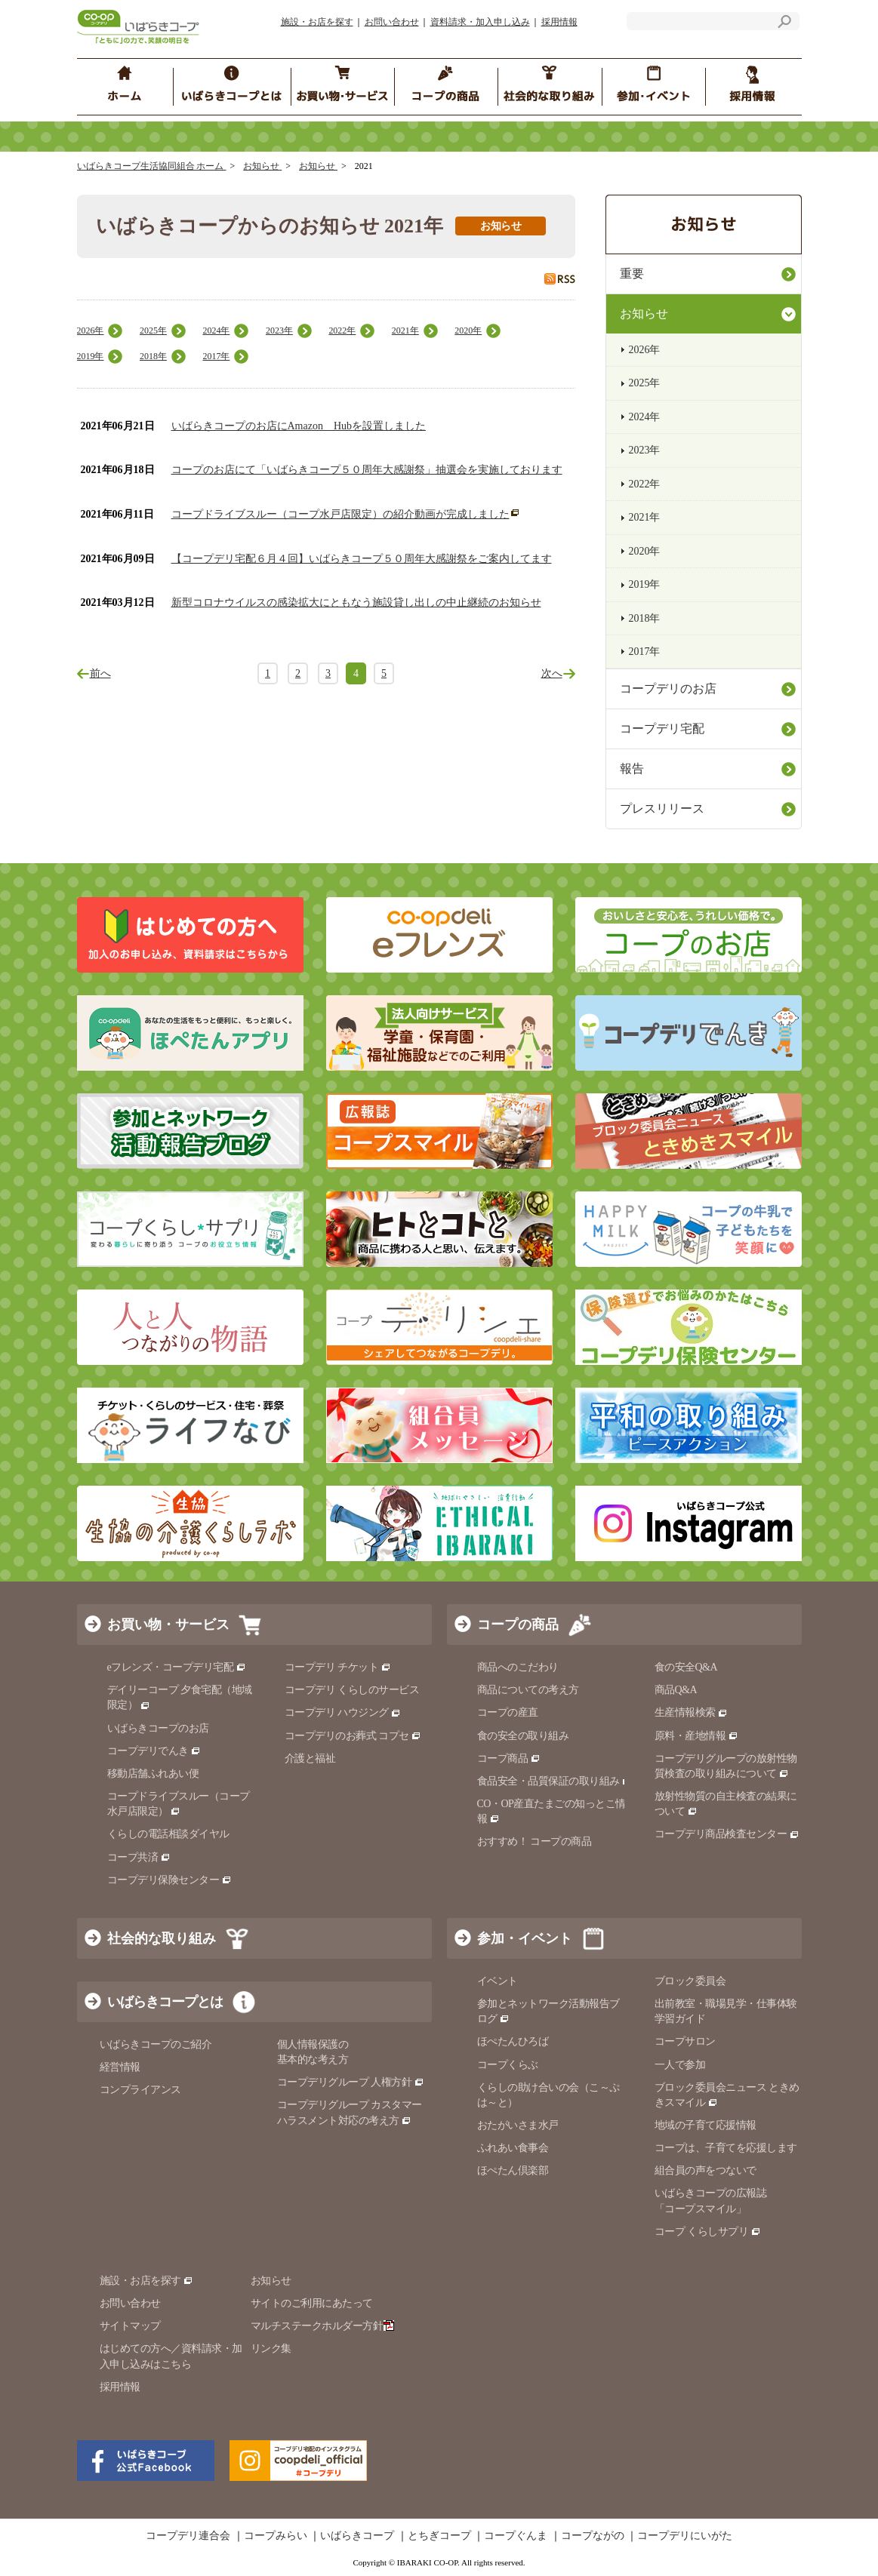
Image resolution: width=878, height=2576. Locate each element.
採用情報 (559, 22)
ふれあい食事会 (513, 2147)
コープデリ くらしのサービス (352, 1689)
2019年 (90, 356)
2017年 (216, 356)
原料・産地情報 (696, 1735)
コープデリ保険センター (169, 1880)
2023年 (279, 330)
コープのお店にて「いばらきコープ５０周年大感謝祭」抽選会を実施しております (366, 469)
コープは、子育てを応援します (726, 2147)
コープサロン (685, 2041)
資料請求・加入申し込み (480, 22)
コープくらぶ (507, 2064)
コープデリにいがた (684, 2536)
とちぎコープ (439, 2536)
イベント (497, 1981)
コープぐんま (515, 2536)
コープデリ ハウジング (343, 1712)
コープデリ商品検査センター (727, 1834)
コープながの (592, 2536)
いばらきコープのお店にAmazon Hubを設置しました (299, 426)
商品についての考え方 (528, 1689)
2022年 (342, 330)
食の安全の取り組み (523, 1735)
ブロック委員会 (690, 1981)
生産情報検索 (692, 1712)
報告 (632, 768)
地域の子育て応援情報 (705, 2125)
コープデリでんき (154, 1751)
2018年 (153, 356)
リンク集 (271, 2348)
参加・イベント (524, 1938)
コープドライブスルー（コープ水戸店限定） (178, 1804)
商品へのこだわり (518, 1667)
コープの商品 (518, 1624)
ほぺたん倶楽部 (513, 2170)
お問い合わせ (392, 22)
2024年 (216, 330)
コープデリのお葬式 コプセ (353, 1735)
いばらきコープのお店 (158, 1728)
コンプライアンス (140, 2089)
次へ (551, 673)
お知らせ (262, 166)
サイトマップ (130, 2326)
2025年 (153, 330)
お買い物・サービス (168, 1624)
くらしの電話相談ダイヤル (168, 1834)
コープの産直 (507, 1712)
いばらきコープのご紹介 (156, 2044)
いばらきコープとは (165, 2001)
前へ (100, 673)
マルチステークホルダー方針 (323, 2326)
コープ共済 (139, 1857)
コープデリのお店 (668, 688)
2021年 (405, 330)
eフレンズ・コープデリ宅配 (177, 1667)
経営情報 (120, 2067)
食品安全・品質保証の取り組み (555, 1781)
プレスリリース (662, 808)
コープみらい (275, 2536)
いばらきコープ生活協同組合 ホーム (151, 166)
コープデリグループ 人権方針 (350, 2082)
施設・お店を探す (317, 22)
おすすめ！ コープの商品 (534, 1841)
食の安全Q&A (686, 1667)
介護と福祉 (310, 1758)
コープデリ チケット (338, 1667)
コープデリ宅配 (662, 728)
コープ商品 (509, 1758)
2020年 (468, 330)
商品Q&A (676, 1689)
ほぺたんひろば (513, 2041)
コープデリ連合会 (188, 2536)
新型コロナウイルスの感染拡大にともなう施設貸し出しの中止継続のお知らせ (356, 602)
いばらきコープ (357, 2536)
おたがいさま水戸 (518, 2125)
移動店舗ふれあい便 (153, 1773)
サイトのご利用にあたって (312, 2303)
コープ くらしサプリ (702, 2231)
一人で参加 (680, 2064)
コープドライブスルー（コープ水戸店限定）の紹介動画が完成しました (340, 514)
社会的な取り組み (161, 1938)
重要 (632, 273)
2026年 (90, 330)
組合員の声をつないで (705, 2170)
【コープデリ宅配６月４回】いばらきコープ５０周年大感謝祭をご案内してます (361, 558)
